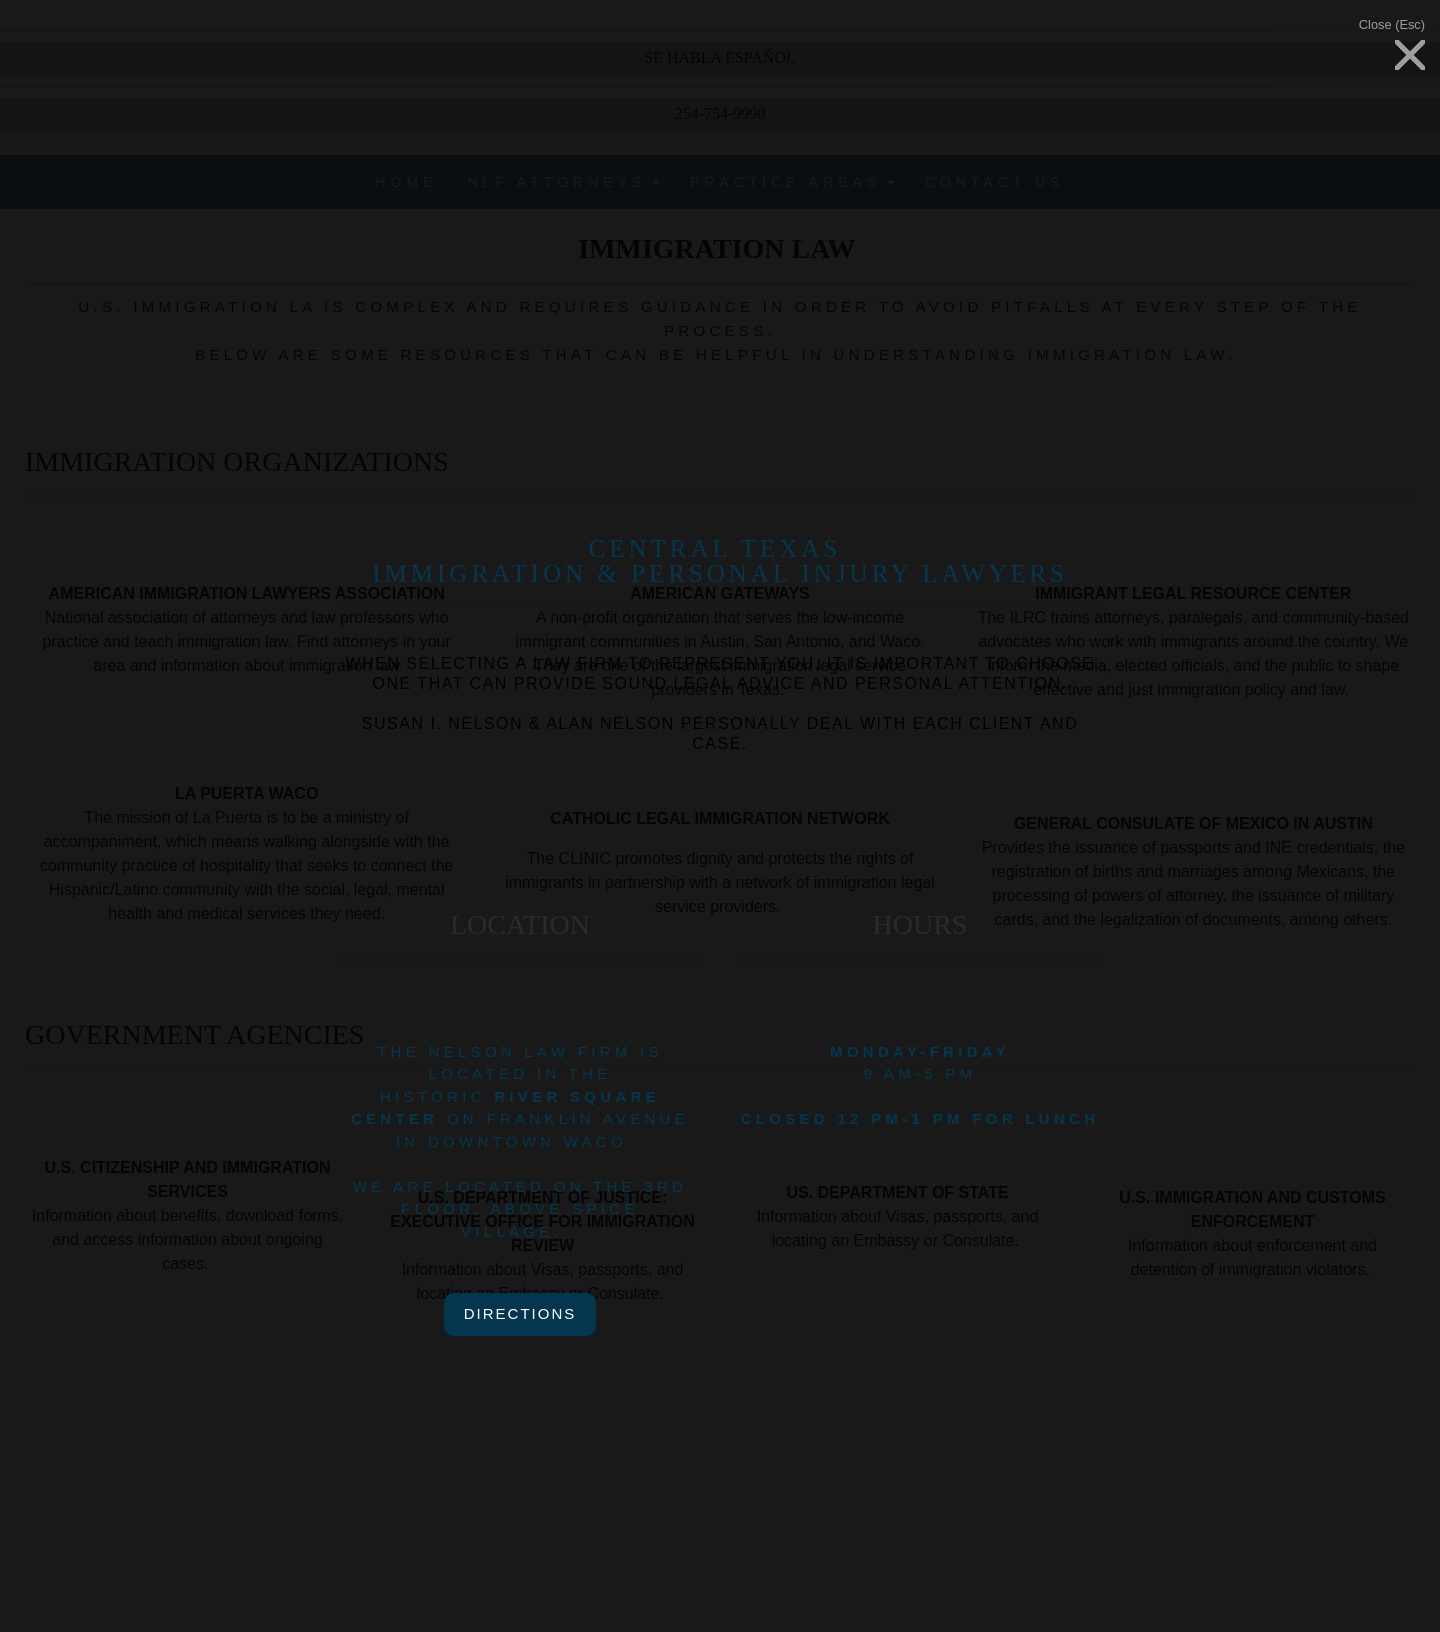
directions (520, 1313)
